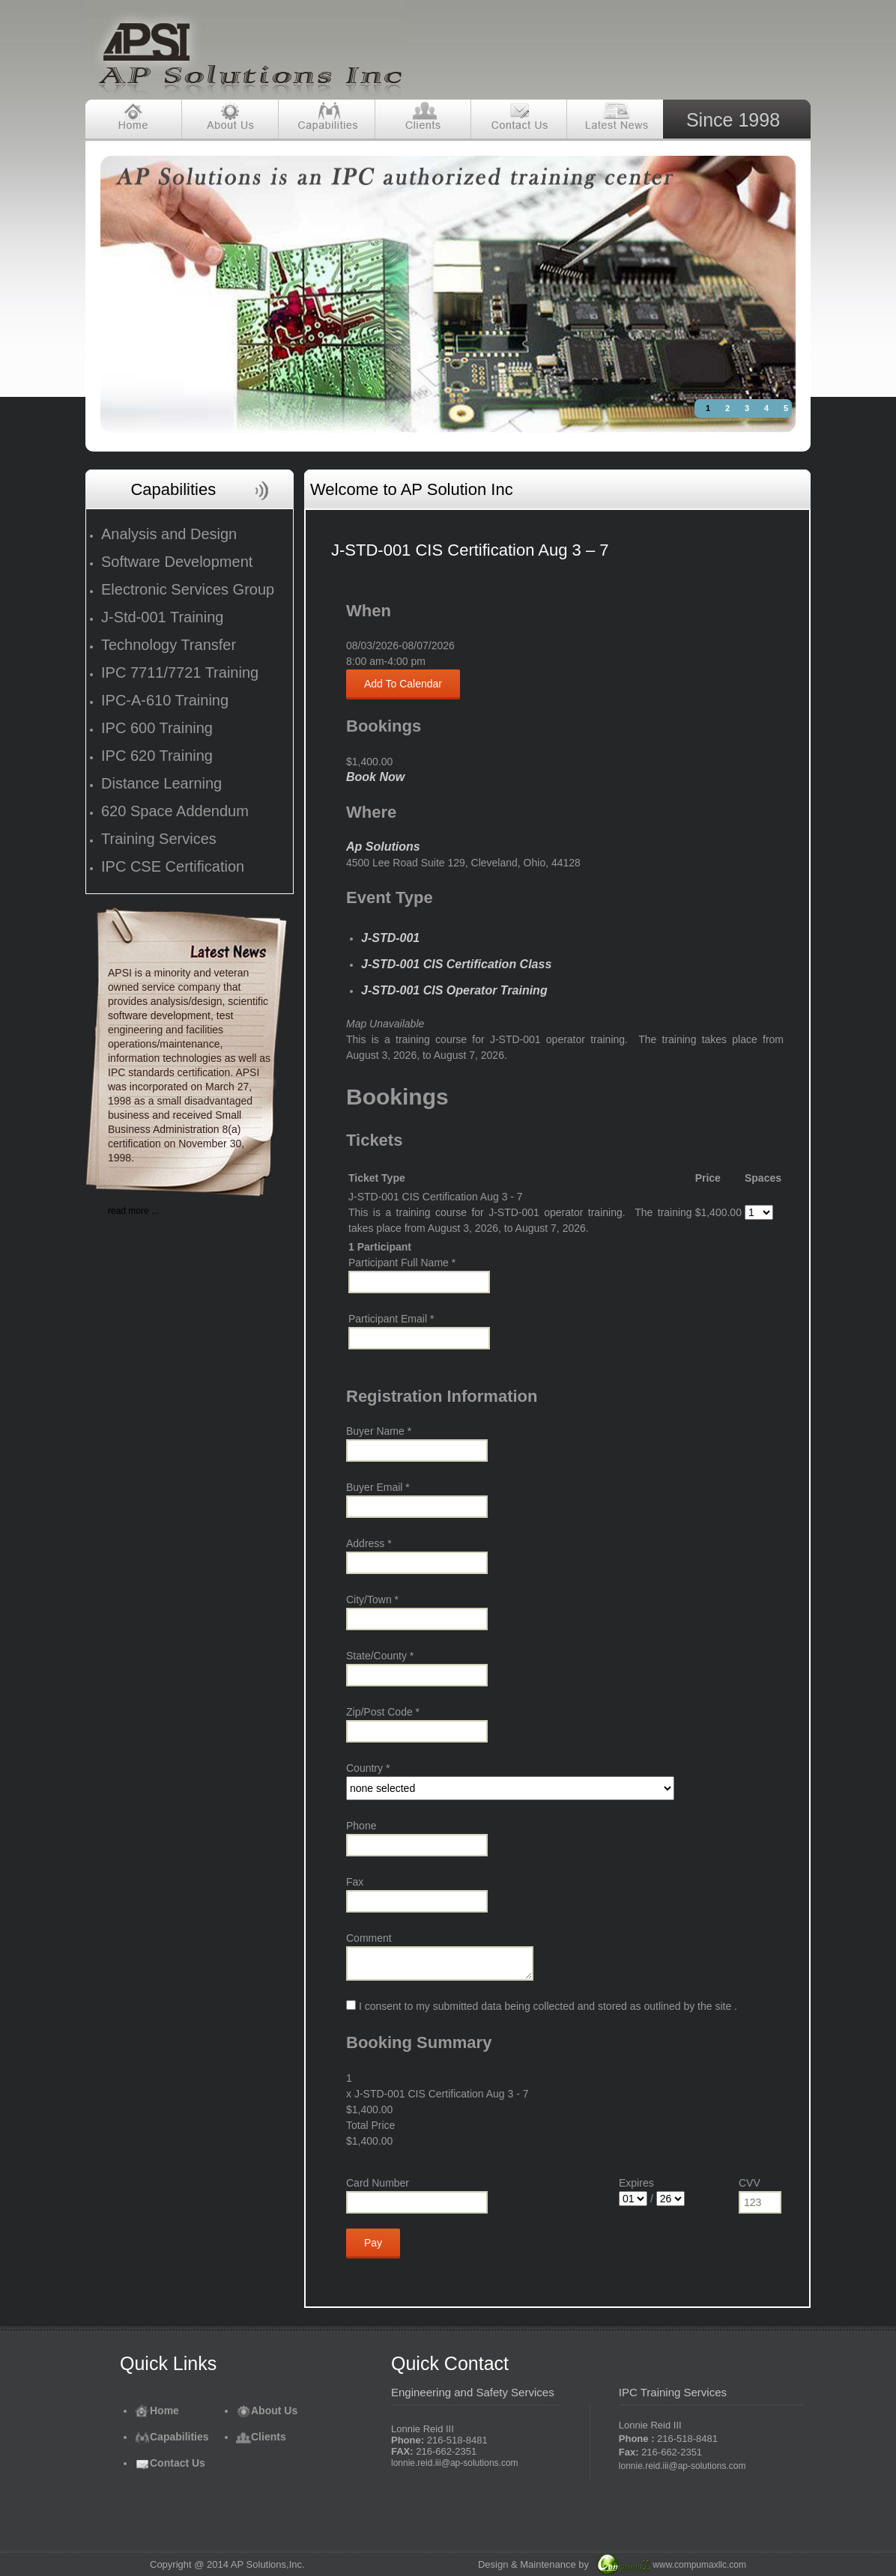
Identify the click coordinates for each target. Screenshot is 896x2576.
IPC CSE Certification (172, 866)
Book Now (375, 777)
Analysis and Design (169, 534)
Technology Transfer (168, 645)
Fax (354, 1882)
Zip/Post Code (383, 1712)
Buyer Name (378, 1431)
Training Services (159, 838)
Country (368, 1768)
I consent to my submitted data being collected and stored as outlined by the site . (541, 2006)
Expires (636, 2183)
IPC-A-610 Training (164, 700)
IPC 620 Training (157, 755)
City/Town (372, 1600)
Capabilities (172, 2437)
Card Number (377, 2183)
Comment (369, 1938)
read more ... (133, 1211)
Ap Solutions (383, 846)
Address (369, 1543)
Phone (361, 1826)
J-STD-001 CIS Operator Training (454, 990)
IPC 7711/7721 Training (179, 672)
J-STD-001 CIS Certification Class (456, 964)
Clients (261, 2437)
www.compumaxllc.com (699, 2565)
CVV (749, 2183)
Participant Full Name (401, 1263)
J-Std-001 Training (162, 617)
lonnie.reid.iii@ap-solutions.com (454, 2463)
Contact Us (170, 2463)
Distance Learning (161, 783)
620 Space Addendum (175, 811)
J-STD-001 (390, 938)
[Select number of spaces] (759, 1212)
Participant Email (391, 1319)
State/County (380, 1656)
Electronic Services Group (187, 589)
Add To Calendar (403, 684)
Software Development (176, 561)
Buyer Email (378, 1487)
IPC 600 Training (157, 728)
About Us (266, 2410)
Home (157, 2410)
